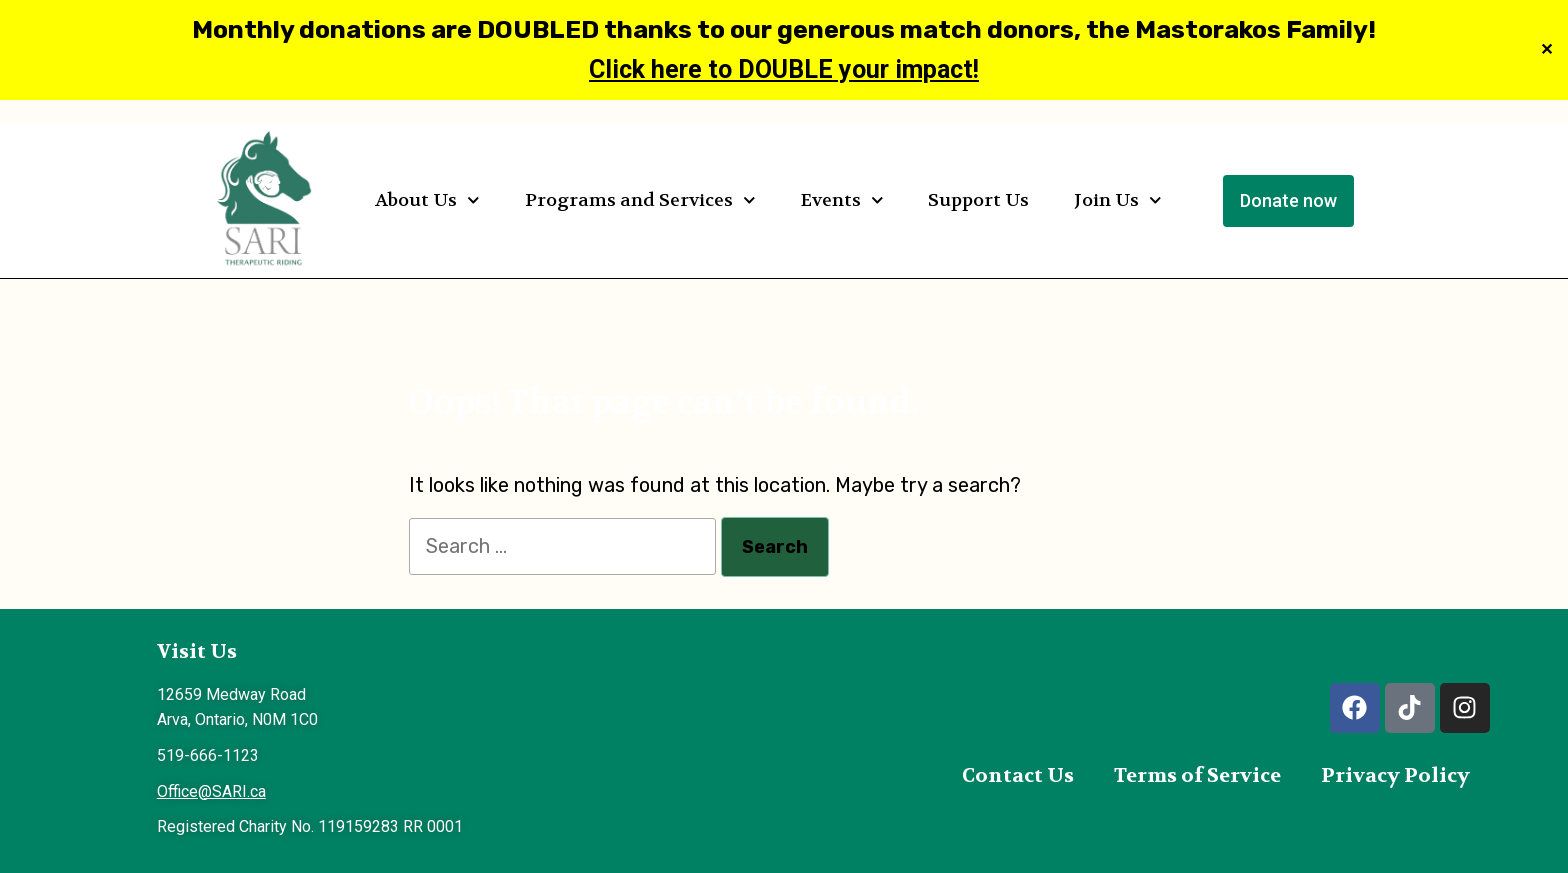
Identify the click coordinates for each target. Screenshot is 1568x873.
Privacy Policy (1395, 775)
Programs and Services (640, 201)
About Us (427, 201)
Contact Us (1018, 775)
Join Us (1118, 201)
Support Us (978, 201)
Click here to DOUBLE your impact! (784, 69)
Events (842, 201)
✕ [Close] (1546, 50)
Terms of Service (1197, 775)
